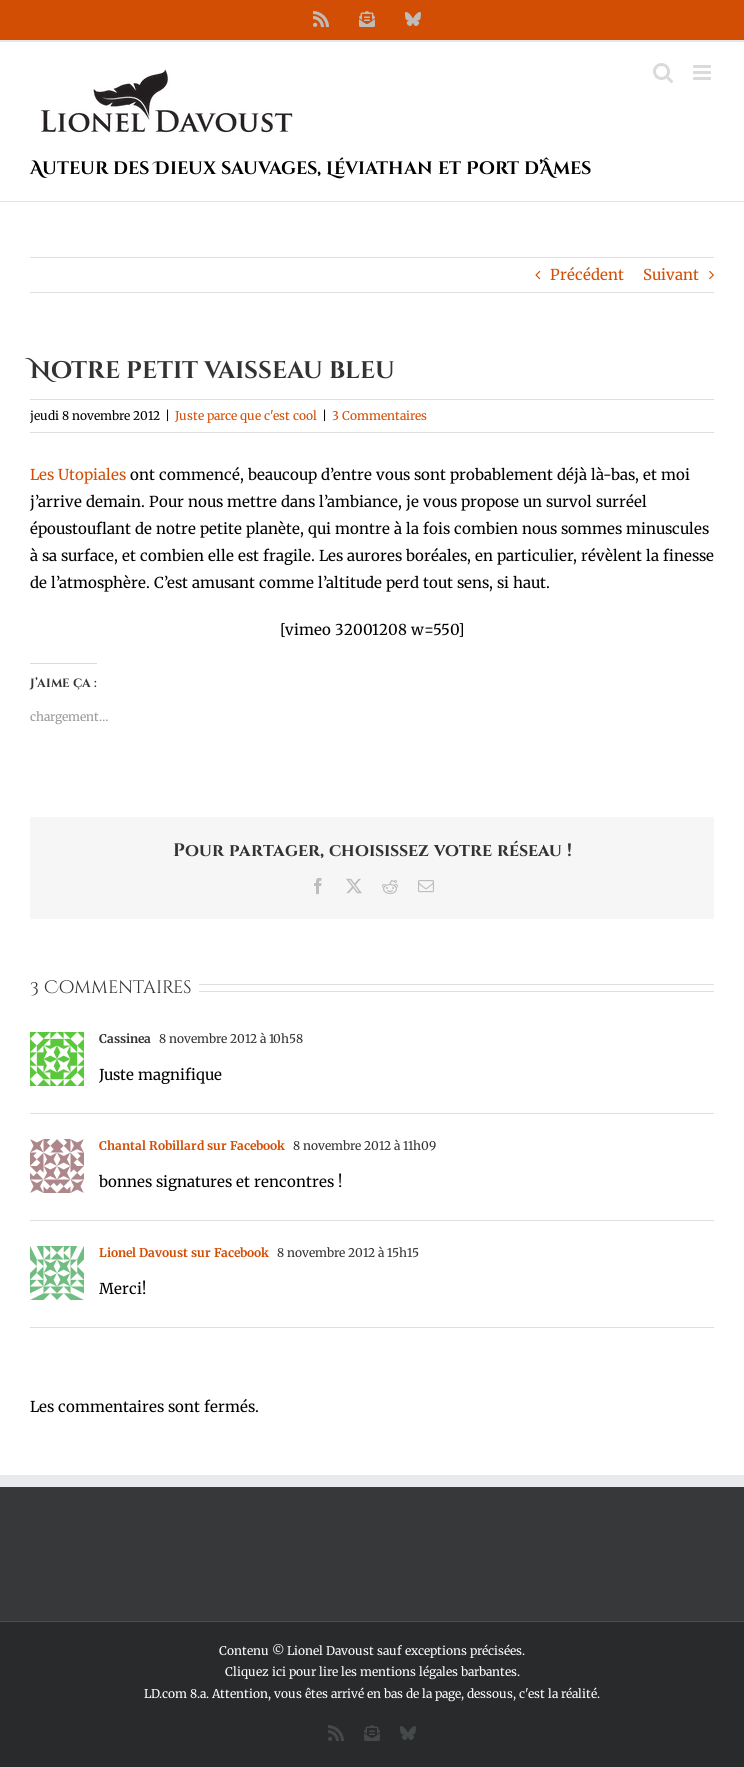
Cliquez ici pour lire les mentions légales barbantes (371, 1671)
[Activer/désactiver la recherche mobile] (663, 72)
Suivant (671, 274)
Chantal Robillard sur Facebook (192, 1145)
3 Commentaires (379, 415)
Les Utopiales (78, 474)
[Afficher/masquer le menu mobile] (703, 72)
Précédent (587, 274)
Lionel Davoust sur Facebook (184, 1252)
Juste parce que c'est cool (246, 415)
